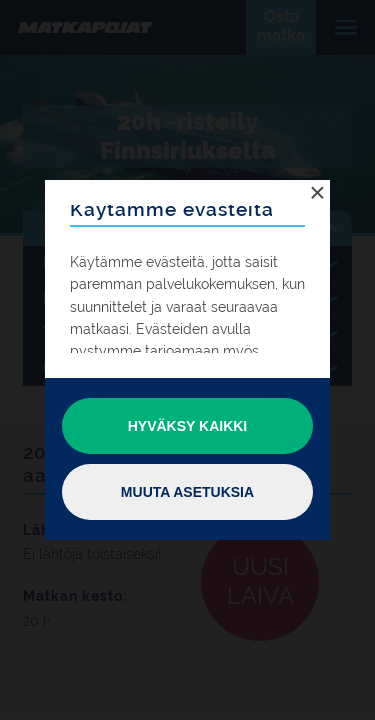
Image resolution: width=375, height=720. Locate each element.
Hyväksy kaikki (188, 426)
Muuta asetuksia (187, 492)
